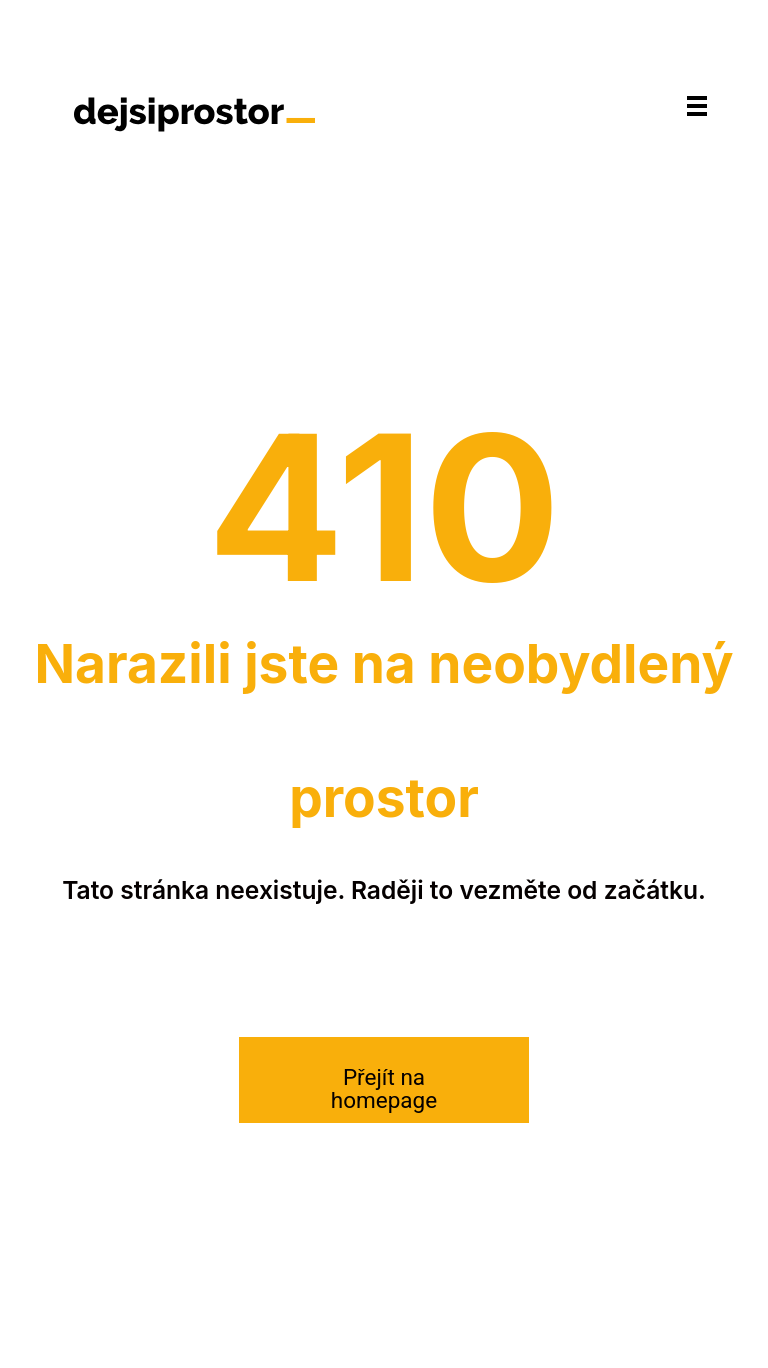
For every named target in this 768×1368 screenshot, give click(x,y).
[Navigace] (697, 106)
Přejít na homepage (384, 1088)
